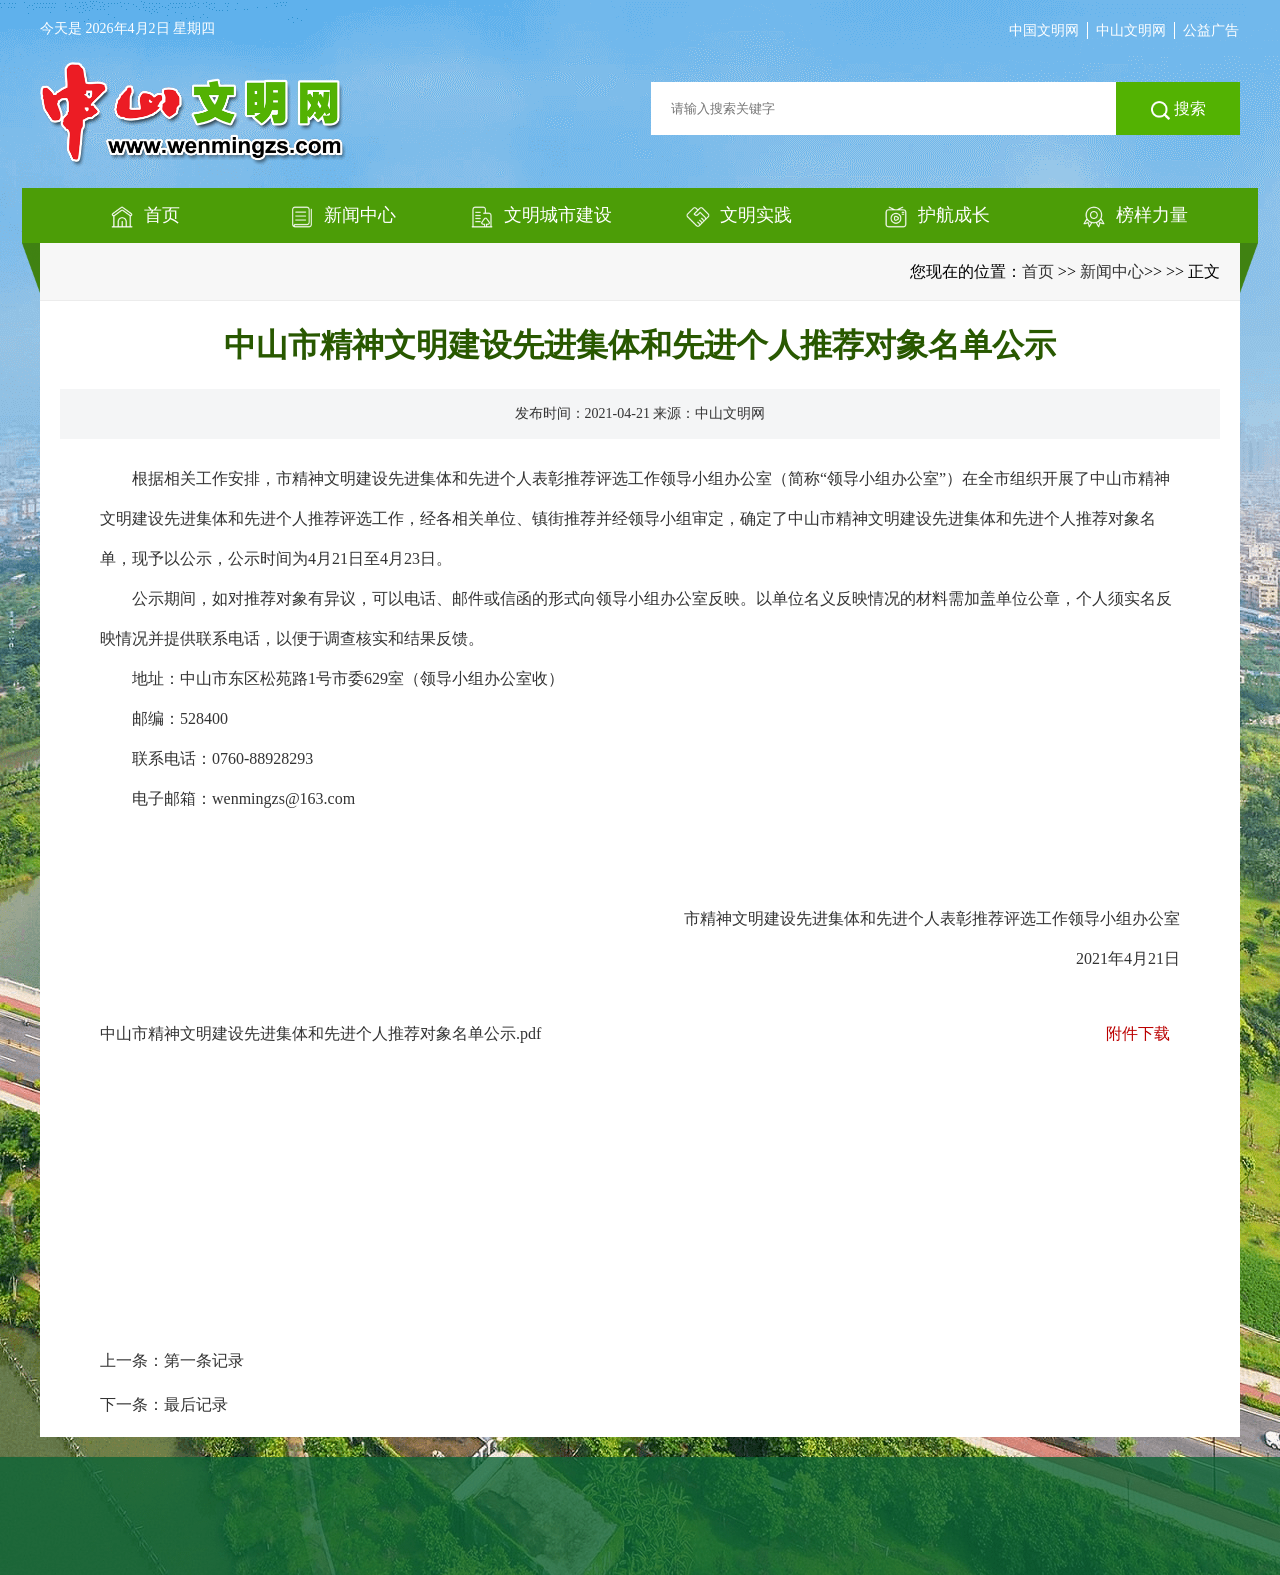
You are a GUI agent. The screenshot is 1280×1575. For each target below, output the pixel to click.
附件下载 (1138, 1033)
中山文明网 (1131, 30)
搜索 (1178, 110)
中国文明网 (1044, 30)
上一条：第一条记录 (172, 1360)
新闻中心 (1112, 271)
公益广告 (1211, 30)
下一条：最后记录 (164, 1404)
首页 (1038, 271)
